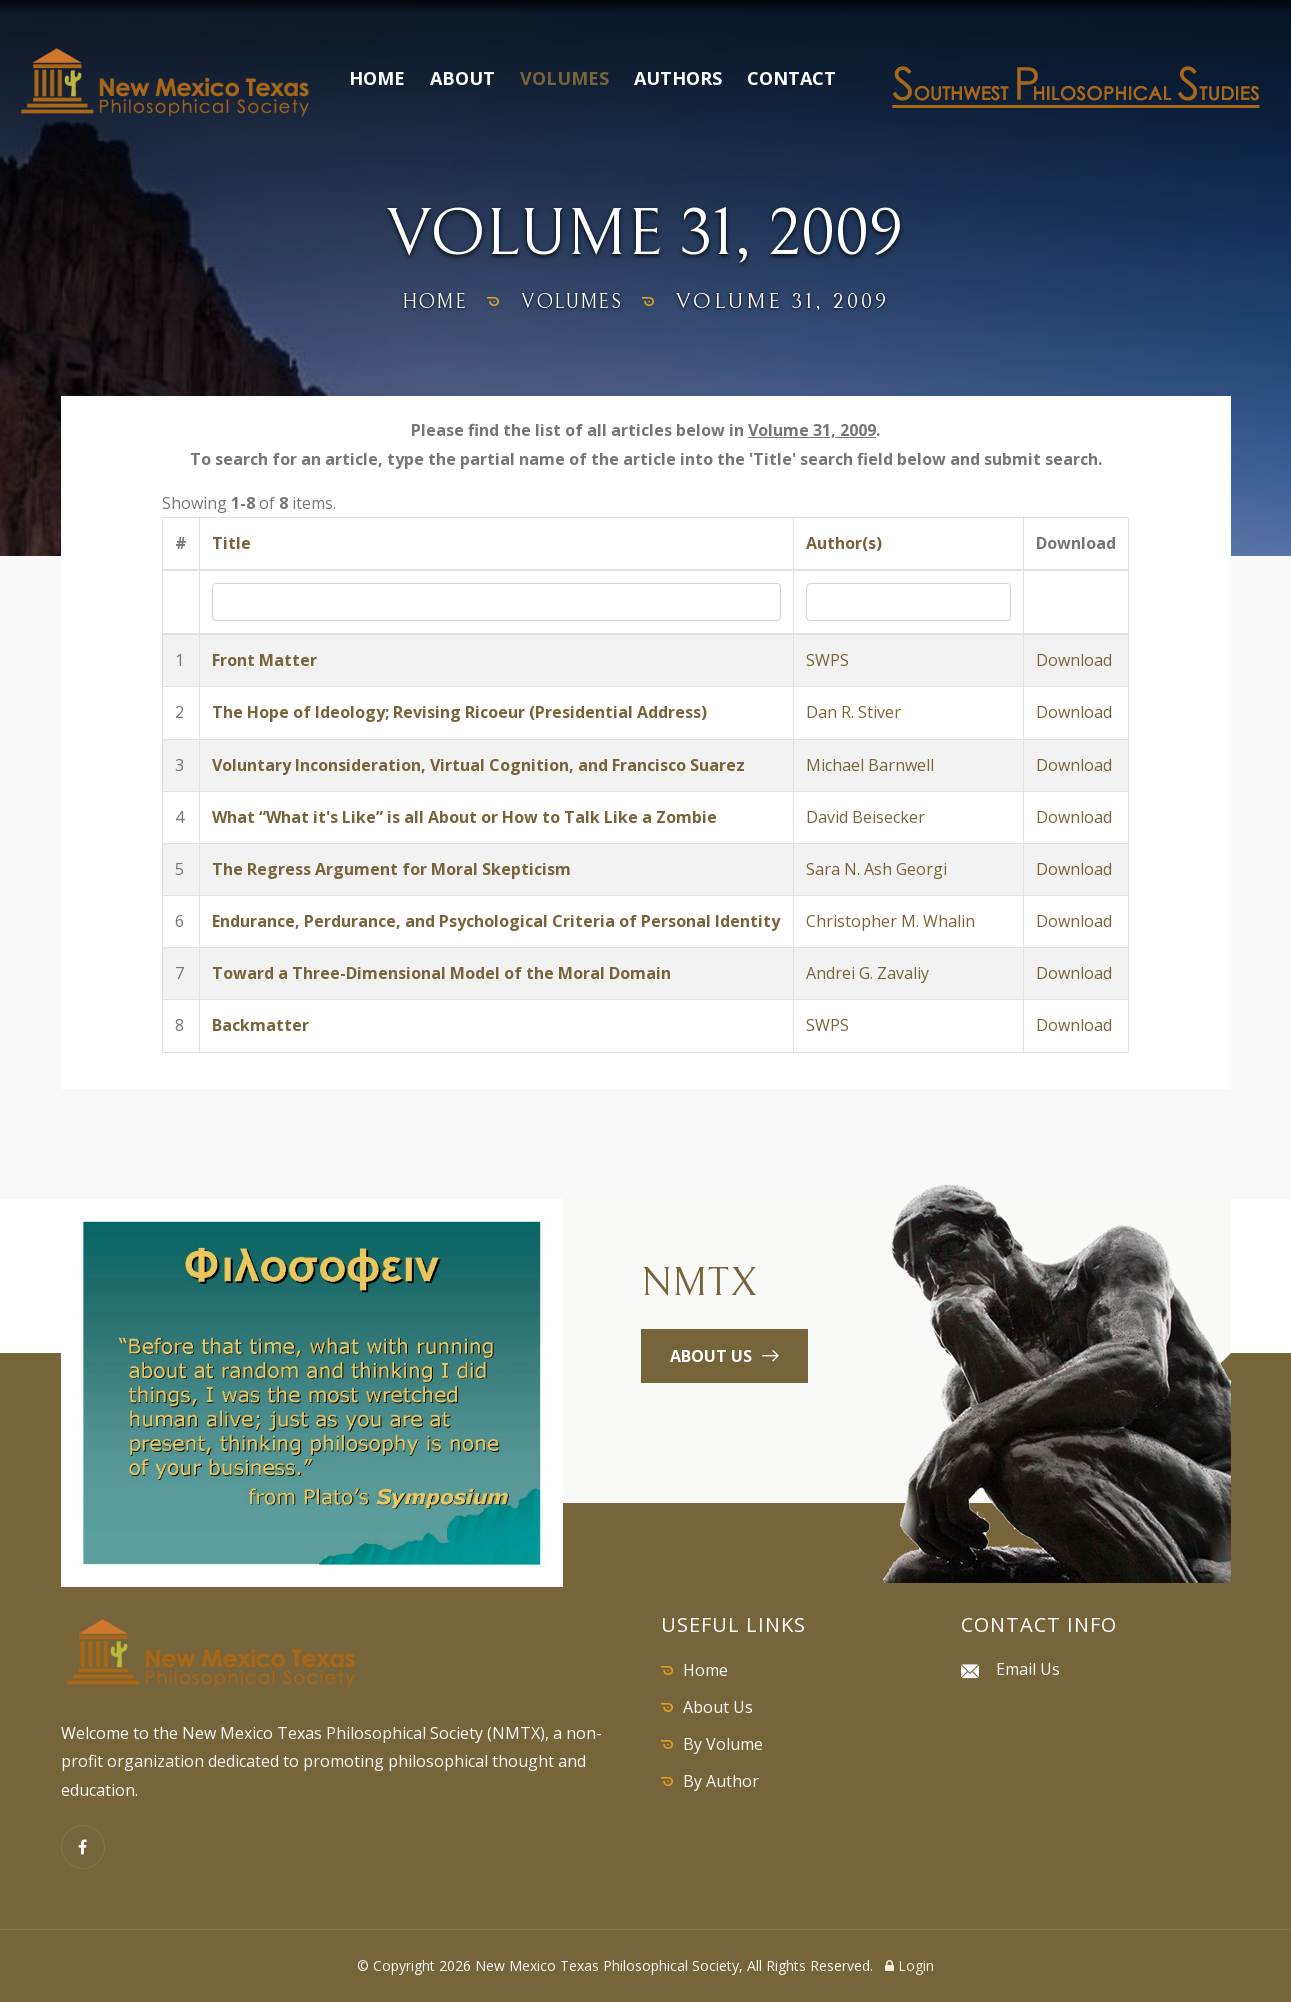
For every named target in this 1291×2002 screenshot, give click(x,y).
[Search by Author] (908, 602)
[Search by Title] (496, 602)
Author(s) (844, 543)
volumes (578, 301)
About (462, 78)
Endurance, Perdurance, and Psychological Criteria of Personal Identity (496, 921)
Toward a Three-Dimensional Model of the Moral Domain (441, 973)
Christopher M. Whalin (890, 921)
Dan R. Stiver (853, 712)
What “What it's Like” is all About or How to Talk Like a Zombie (464, 817)
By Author (721, 1781)
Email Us (1028, 1669)
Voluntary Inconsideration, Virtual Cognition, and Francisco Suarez (478, 765)
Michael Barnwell (870, 765)
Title (231, 543)
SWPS (827, 660)
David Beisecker (865, 817)
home (424, 301)
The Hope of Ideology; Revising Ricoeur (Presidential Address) (459, 712)
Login (909, 1965)
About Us (718, 1707)
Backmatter (260, 1025)
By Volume (723, 1744)
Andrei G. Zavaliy (867, 973)
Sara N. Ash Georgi (876, 869)
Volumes (564, 78)
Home (377, 78)
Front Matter (264, 660)
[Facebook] (83, 1847)
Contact (791, 78)
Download (1074, 660)
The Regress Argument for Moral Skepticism (391, 869)
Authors (678, 78)
